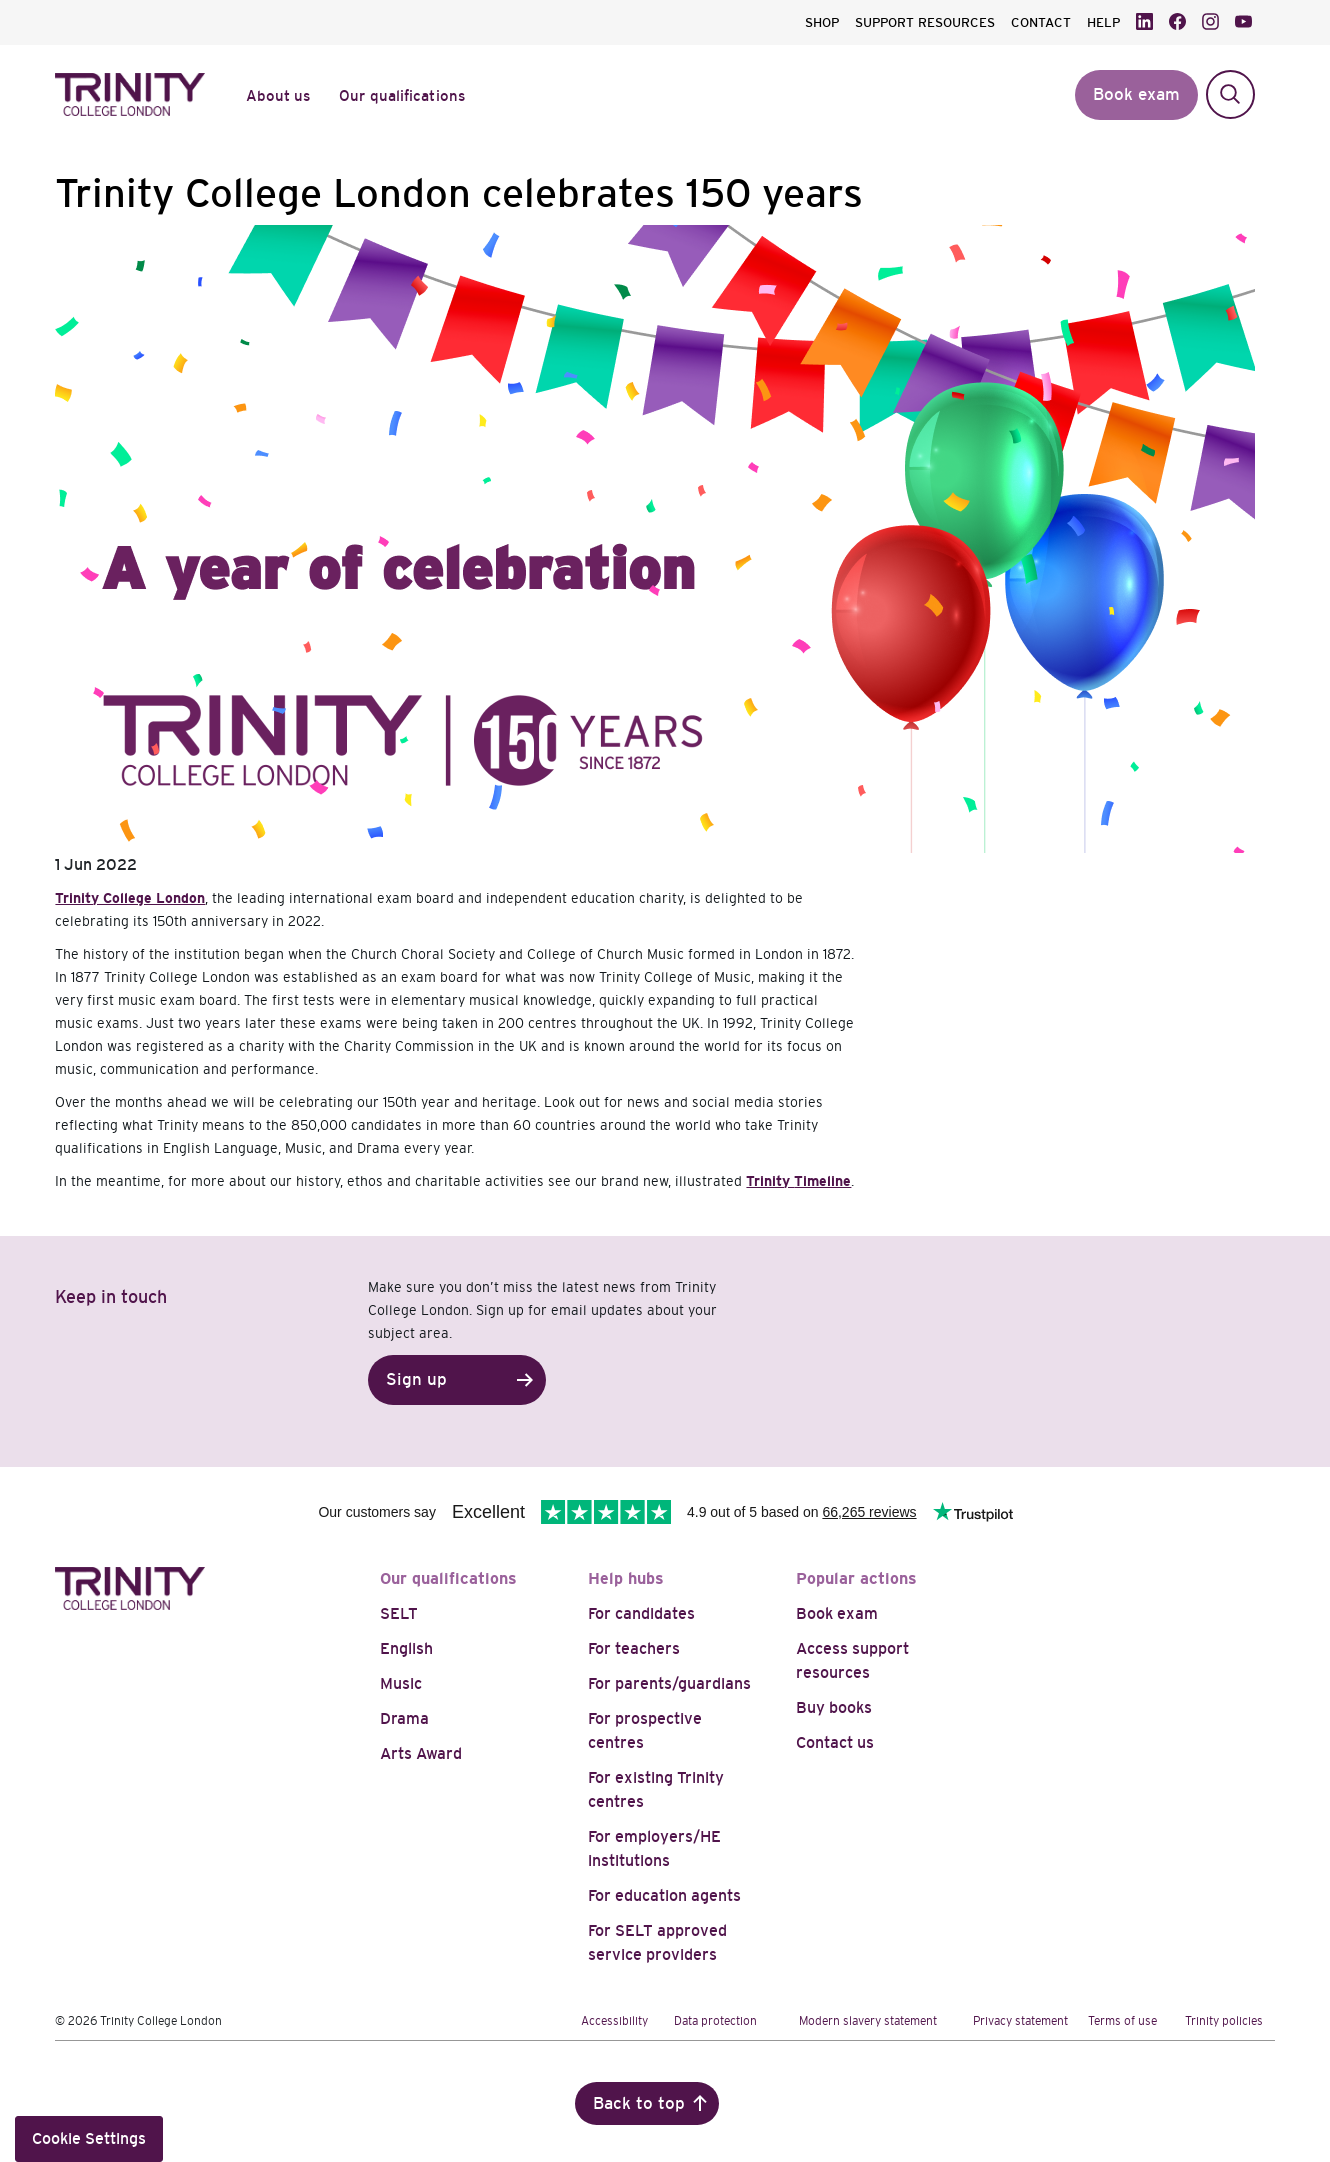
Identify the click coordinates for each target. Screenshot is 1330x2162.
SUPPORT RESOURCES (925, 22)
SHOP (822, 22)
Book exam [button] (1136, 94)
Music (401, 1683)
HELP (1103, 22)
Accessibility (614, 2021)
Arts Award (421, 1753)
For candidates (641, 1613)
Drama (404, 1718)
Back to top (639, 2103)
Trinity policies (1224, 2021)
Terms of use (1122, 2021)
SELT (399, 1613)
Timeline (822, 1181)
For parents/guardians (669, 1683)
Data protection (715, 2021)
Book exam (837, 1613)
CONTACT (1041, 22)
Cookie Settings (89, 2138)
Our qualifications (448, 1578)
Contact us (835, 1742)
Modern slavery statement (868, 2021)
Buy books (834, 1707)
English (406, 1648)
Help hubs (626, 1578)
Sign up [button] (416, 1379)
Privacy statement (1020, 2021)
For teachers (634, 1648)
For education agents (664, 1895)
